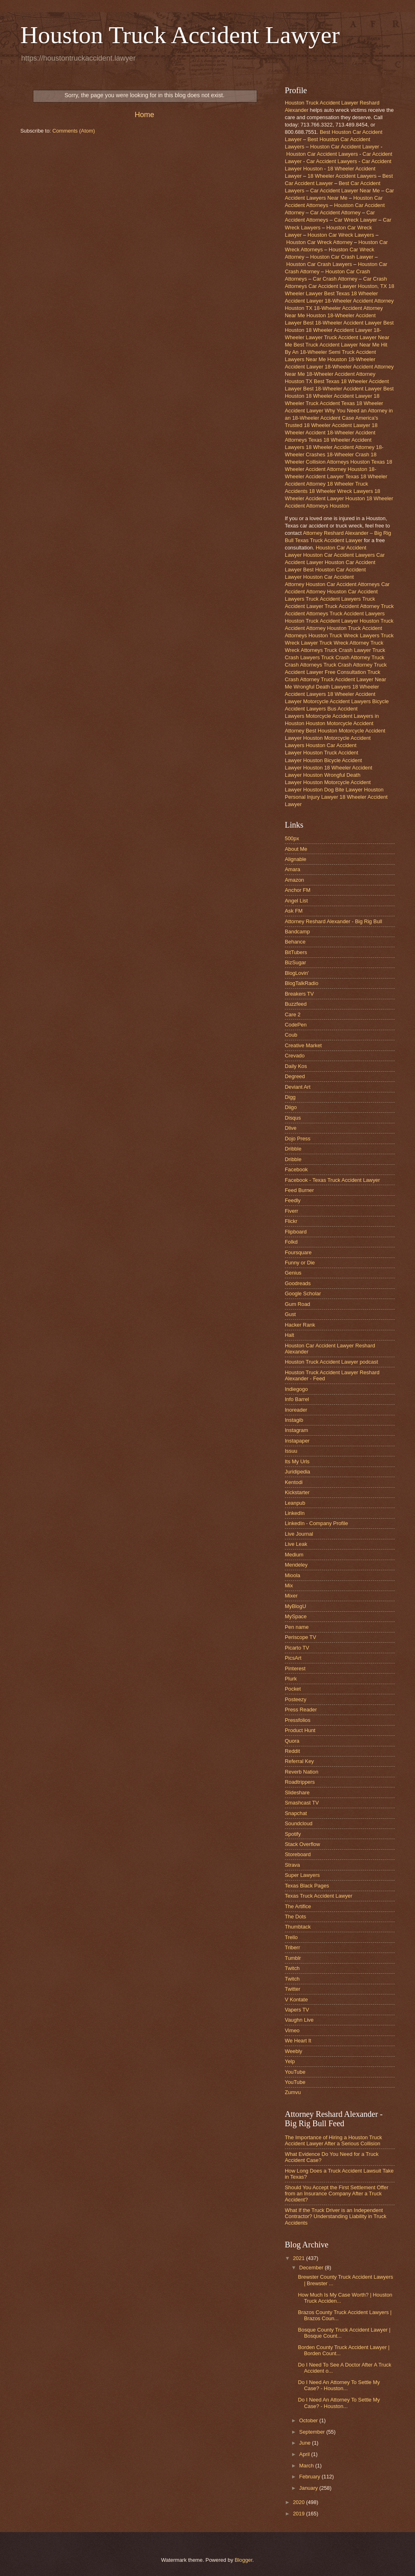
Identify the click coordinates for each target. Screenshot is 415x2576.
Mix (289, 1585)
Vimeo (292, 2030)
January (309, 2488)
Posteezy (295, 1699)
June (305, 2443)
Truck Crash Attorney (345, 657)
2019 (299, 2514)
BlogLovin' (297, 973)
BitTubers (296, 952)
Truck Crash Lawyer (347, 650)
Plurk (291, 1679)
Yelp (290, 2061)
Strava (292, 1865)
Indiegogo (296, 1389)
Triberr (292, 1947)
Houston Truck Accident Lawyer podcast (331, 1362)
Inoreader (296, 1410)
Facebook (296, 1169)
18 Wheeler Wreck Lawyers (341, 491)
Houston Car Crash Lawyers (319, 264)
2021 (299, 2258)
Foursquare (298, 1252)
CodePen (296, 1025)
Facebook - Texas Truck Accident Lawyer (332, 1180)
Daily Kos (296, 1066)
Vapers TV (297, 2010)
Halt (289, 1335)
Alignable (295, 859)
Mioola (292, 1575)
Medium (294, 1555)
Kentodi (294, 1482)
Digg (290, 1097)
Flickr (291, 1221)
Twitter (292, 1989)
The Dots (295, 1916)
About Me (296, 849)
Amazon (294, 880)
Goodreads (298, 1283)
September (312, 2432)
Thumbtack (298, 1927)
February (310, 2477)
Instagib (294, 1420)
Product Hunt (300, 1730)
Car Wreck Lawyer (355, 220)
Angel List (296, 901)
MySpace (296, 1616)
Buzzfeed (296, 1004)
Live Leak (296, 1544)
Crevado (295, 1056)
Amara (292, 869)
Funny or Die (300, 1263)
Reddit (292, 1751)
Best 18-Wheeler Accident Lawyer (342, 323)
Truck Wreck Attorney (344, 643)
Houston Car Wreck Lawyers (341, 235)
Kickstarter (297, 1492)
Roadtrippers (300, 1782)
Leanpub (295, 1503)
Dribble (293, 1149)
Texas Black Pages (307, 1886)
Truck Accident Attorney (352, 606)
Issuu (291, 1451)
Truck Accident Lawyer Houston (342, 621)
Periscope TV (300, 1637)
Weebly (293, 2051)
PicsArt (293, 1658)
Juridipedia (297, 1472)
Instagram (296, 1430)
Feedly (293, 1200)
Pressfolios (297, 1720)
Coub (291, 1035)
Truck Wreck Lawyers (354, 635)
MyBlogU (295, 1606)
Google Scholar (303, 1293)
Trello (291, 1937)
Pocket (293, 1689)
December (312, 2267)
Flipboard (296, 1232)
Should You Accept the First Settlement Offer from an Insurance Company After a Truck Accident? (337, 2193)
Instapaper (297, 1441)
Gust (290, 1314)
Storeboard (298, 1854)
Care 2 (293, 1014)
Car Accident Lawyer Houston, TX (347, 286)
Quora (292, 1741)
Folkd (291, 1242)
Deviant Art (297, 1087)
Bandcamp (297, 931)
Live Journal (299, 1534)
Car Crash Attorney (335, 279)
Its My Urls (297, 1461)
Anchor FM (297, 890)
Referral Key (299, 1761)
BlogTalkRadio (301, 983)
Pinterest (295, 1668)
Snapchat (296, 1813)
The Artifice (298, 1906)
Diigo (291, 1107)
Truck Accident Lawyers (333, 599)
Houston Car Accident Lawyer (344, 147)
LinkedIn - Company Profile (316, 1523)
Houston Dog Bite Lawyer (333, 790)
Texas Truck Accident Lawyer (318, 1896)
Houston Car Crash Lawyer (341, 257)
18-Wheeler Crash (348, 454)
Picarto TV (297, 1648)
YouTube (295, 2072)
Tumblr (293, 1958)
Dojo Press (297, 1138)
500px (292, 838)
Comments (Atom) (73, 131)
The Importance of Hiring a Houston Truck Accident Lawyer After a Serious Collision (333, 2140)
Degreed (295, 1076)
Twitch (292, 1968)
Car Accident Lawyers (331, 161)
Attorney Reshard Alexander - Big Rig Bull (333, 921)
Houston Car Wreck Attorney (319, 242)
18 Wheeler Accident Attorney (340, 447)
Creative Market (303, 1045)
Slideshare (297, 1792)
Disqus (293, 1118)
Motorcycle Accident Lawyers (337, 701)
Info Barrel (297, 1399)
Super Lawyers (302, 1875)
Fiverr (291, 1211)
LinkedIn (295, 1513)
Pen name (297, 1627)
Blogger (244, 2560)
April (305, 2454)
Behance (295, 942)
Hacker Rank (300, 1325)
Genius (293, 1273)
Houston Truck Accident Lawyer (180, 35)
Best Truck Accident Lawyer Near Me (336, 345)
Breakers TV (299, 994)
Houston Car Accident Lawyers (322, 154)
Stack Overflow (302, 1844)
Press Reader (301, 1709)
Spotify (293, 1834)
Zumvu (293, 2092)
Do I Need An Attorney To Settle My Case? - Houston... (339, 2385)
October (309, 2420)
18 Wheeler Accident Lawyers (342, 176)
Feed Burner (299, 1190)
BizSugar (295, 962)
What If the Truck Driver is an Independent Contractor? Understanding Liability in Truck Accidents (336, 2216)
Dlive (291, 1128)
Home (144, 115)
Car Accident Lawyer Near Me (345, 190)
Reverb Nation (301, 1772)
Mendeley (296, 1565)
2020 (299, 2502)
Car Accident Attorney (335, 212)
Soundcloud (298, 1823)
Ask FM (294, 911)
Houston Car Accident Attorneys (343, 584)
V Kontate (296, 1999)
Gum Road (297, 1304)
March (307, 2466)
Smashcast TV (302, 1803)
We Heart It (298, 2041)
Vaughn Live (299, 2020)
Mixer (291, 1596)
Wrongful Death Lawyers (322, 687)
